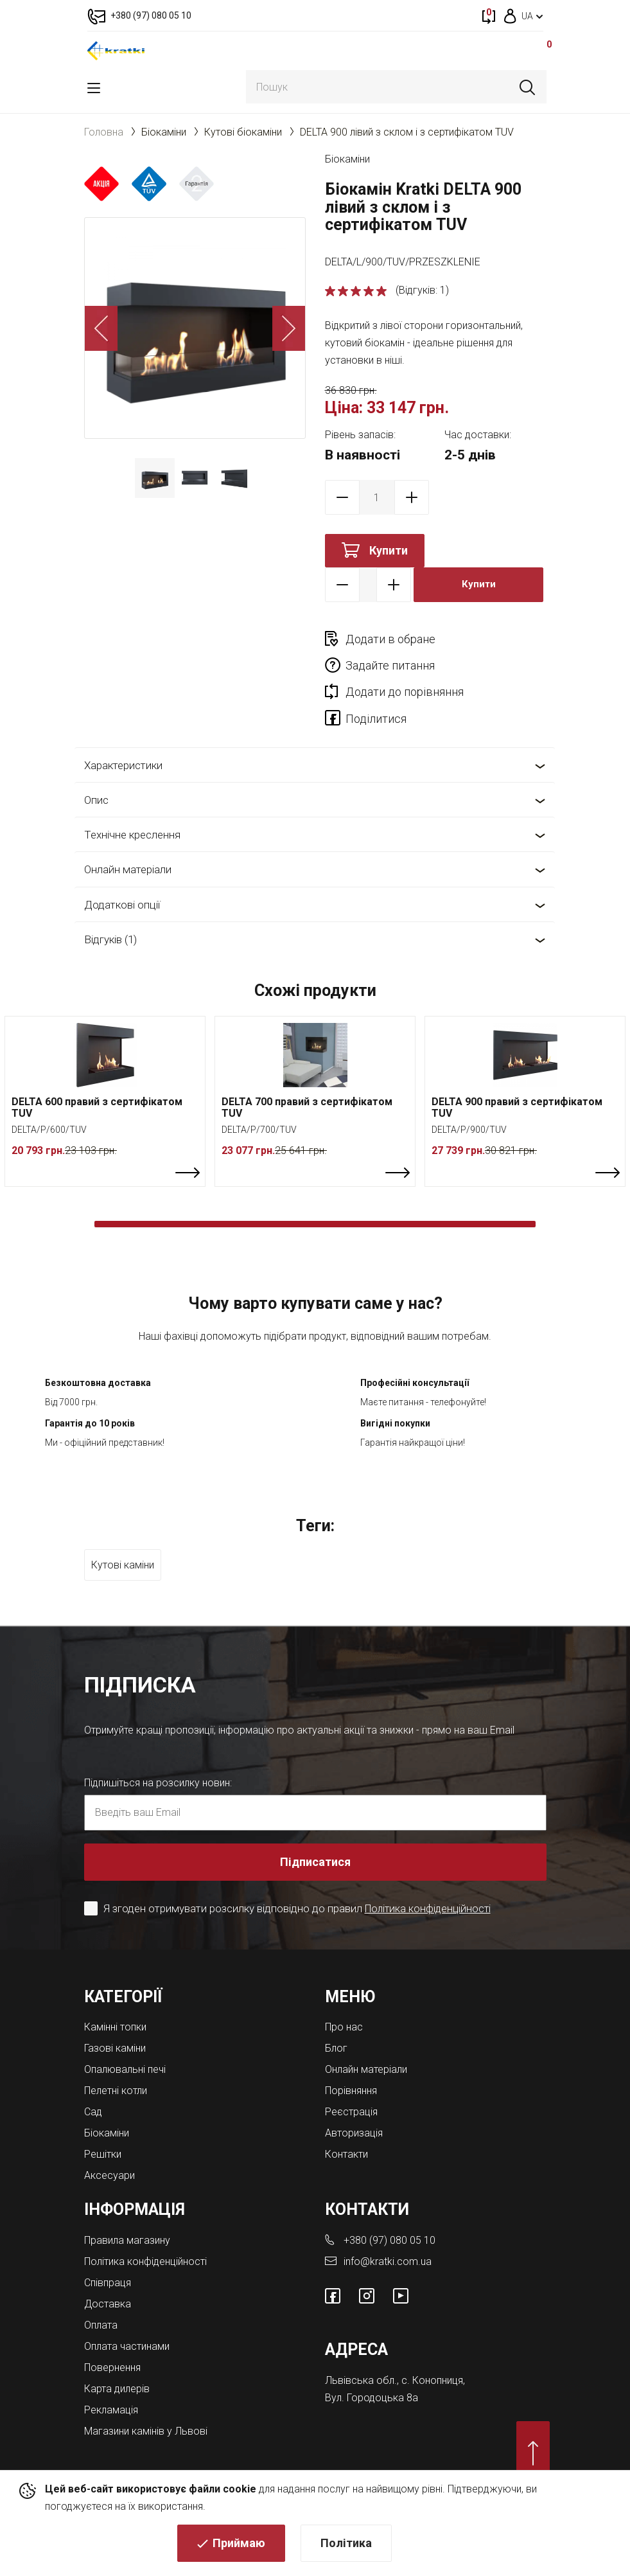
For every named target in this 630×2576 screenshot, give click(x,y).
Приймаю (239, 2547)
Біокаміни (163, 132)
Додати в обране (390, 639)
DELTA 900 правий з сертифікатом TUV (517, 1081)
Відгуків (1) (110, 913)
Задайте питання (500, 639)
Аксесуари (109, 2149)
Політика (346, 2547)
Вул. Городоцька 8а (371, 2371)
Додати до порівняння (405, 665)
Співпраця (107, 2256)
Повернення (112, 2341)
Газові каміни (115, 2022)
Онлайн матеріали (127, 843)
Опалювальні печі (125, 2043)
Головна (103, 132)
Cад (93, 2085)
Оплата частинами (127, 2320)
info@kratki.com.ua (388, 2235)
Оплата (101, 2299)
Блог (336, 2022)
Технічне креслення (132, 808)
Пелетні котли (115, 2064)
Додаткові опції (122, 878)
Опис (96, 773)
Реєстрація (351, 2085)
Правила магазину (127, 2214)
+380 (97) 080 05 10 (389, 2214)
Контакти (346, 2128)
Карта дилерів (117, 2362)
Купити (388, 550)
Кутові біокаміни (243, 132)
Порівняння (351, 2064)
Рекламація (111, 2383)
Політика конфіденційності (430, 1882)
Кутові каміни (122, 1538)
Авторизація (354, 2107)
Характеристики (123, 739)
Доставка (107, 2277)
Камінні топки (115, 2000)
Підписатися (315, 1835)
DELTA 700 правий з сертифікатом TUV (307, 1081)
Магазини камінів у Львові (145, 2405)
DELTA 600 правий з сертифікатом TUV (97, 1081)
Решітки (102, 2128)
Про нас (344, 2000)
